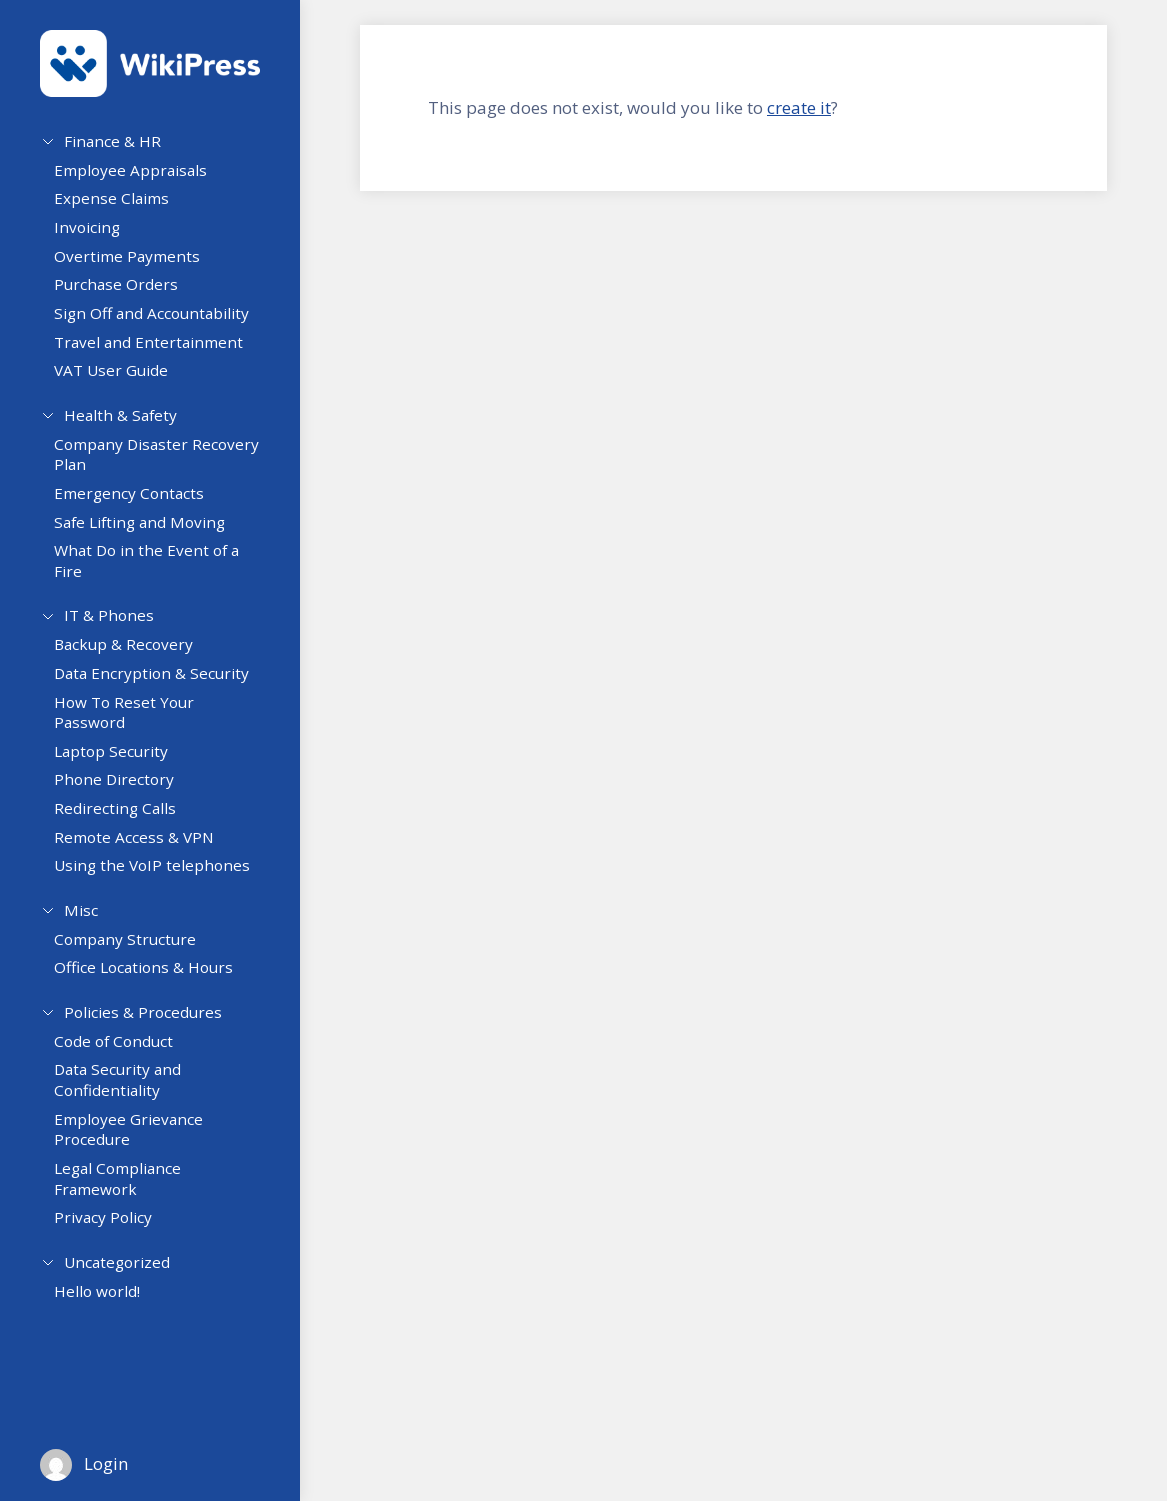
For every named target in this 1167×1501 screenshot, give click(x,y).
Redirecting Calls (125, 824)
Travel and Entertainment (158, 349)
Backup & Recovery (133, 660)
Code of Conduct (123, 1064)
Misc (81, 922)
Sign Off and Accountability (161, 321)
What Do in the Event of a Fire (156, 572)
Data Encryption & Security (161, 689)
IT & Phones (109, 623)
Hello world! (107, 1318)
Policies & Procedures (143, 1028)
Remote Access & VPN (144, 852)
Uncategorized (117, 1281)
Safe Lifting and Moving (149, 533)
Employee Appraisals (140, 178)
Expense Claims (121, 206)
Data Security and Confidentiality (127, 1103)
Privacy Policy (113, 1241)
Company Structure (135, 958)
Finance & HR (112, 141)
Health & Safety (120, 419)
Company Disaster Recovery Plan (131, 465)
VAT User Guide (121, 378)
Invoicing (97, 235)
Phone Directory (124, 795)
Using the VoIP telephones (162, 881)
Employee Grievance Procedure (138, 1152)
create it (799, 107)
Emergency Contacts (139, 505)
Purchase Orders (126, 292)
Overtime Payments (137, 264)
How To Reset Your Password (134, 727)
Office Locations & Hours (153, 987)
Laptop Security (121, 766)
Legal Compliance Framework (127, 1201)
